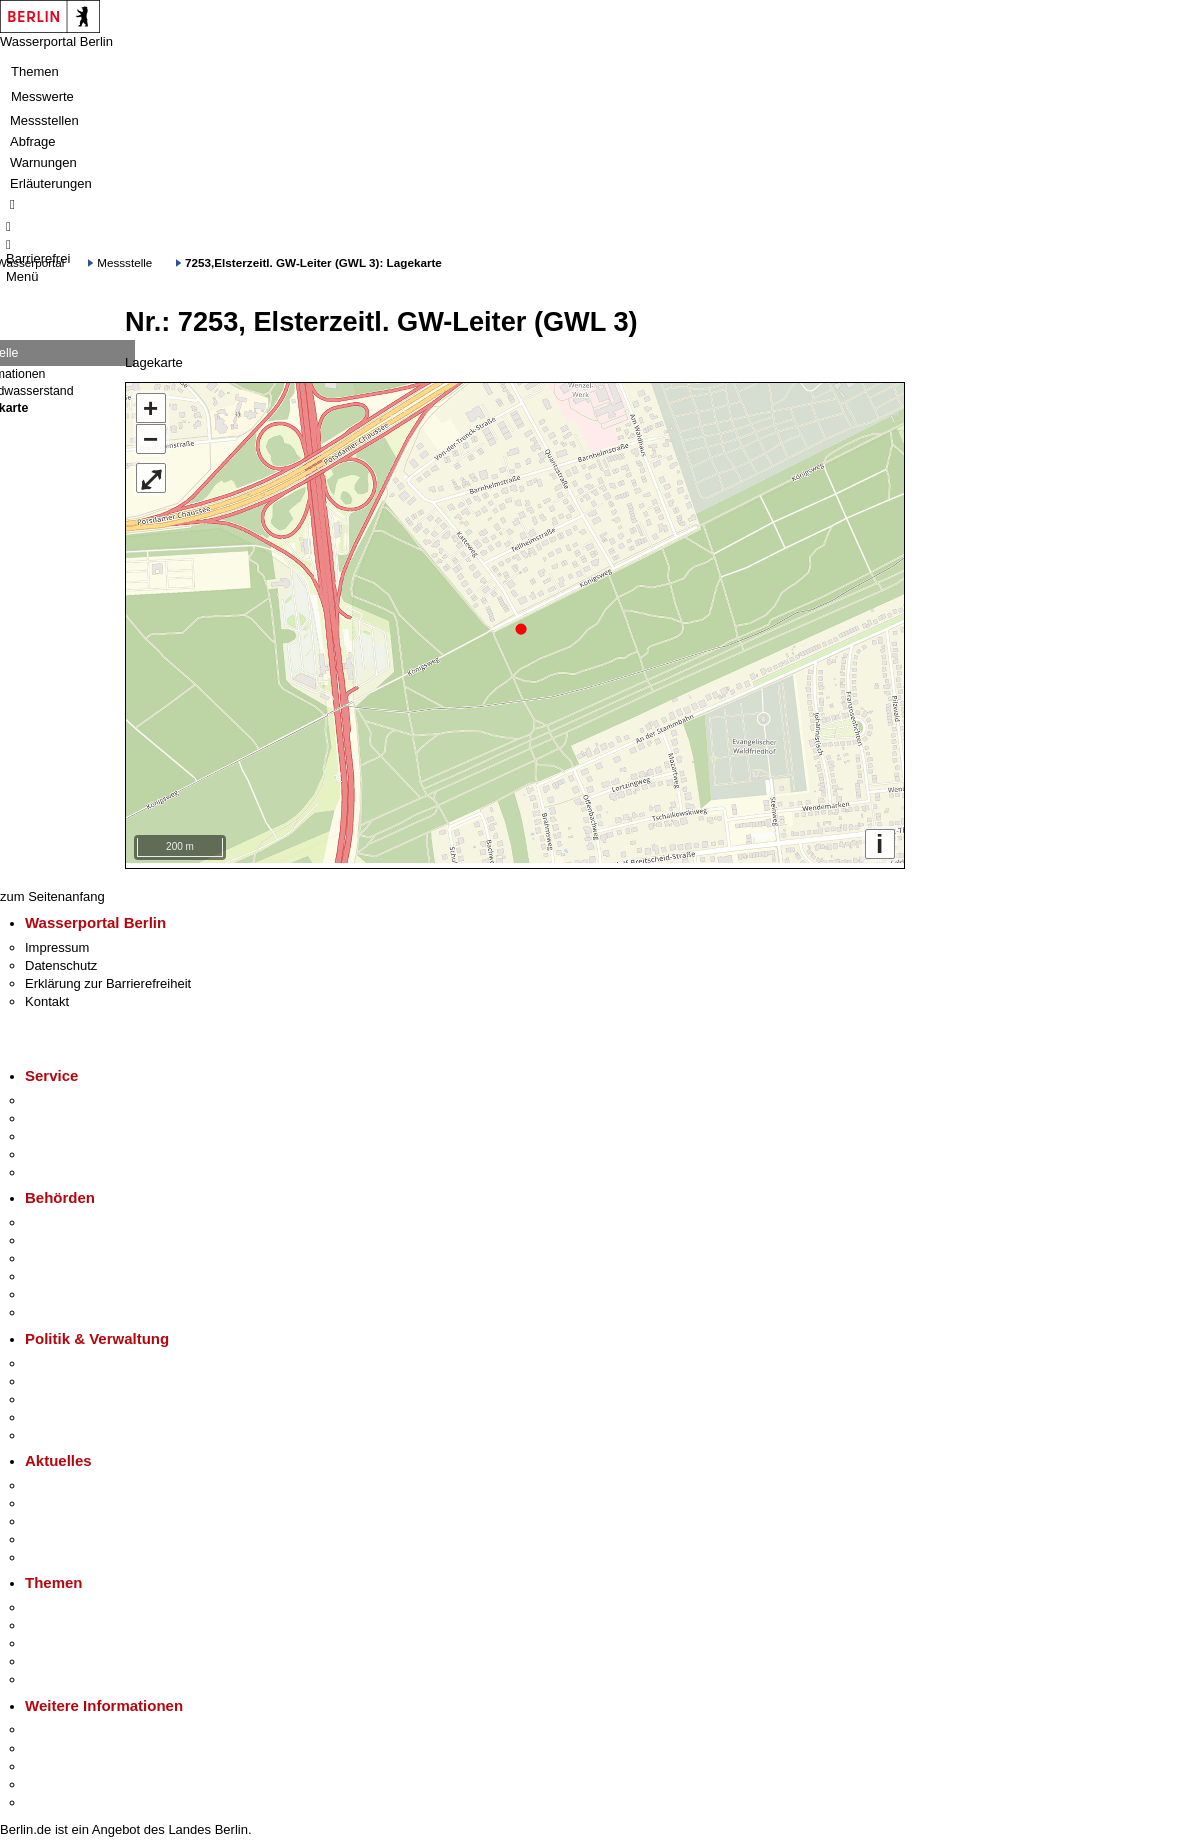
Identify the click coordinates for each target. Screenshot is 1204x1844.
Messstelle (124, 262)
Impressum (57, 942)
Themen (35, 71)
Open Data (56, 1412)
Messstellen (44, 120)
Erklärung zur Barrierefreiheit (108, 978)
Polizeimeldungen (76, 1498)
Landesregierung (74, 1357)
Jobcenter (53, 1289)
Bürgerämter (61, 1271)
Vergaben (53, 1430)
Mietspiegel (58, 1656)
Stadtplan (52, 1797)
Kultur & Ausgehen (79, 1724)
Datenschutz (61, 960)
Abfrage (33, 141)
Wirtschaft (54, 1761)
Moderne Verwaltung (84, 1638)
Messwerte (42, 96)
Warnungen (43, 162)
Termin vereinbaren (80, 1113)
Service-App (60, 1095)
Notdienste (56, 1149)
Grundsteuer (61, 1674)
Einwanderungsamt (80, 1307)
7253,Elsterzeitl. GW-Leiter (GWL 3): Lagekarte (313, 262)
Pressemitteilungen (80, 1480)
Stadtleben (56, 1779)
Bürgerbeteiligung (76, 1394)
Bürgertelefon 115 (76, 1131)
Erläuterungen (51, 183)
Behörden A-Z (65, 1217)
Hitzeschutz (58, 1552)
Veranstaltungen (72, 1516)
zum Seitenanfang (52, 891)
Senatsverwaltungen (84, 1235)
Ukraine (47, 1534)
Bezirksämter (63, 1253)
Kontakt (47, 996)
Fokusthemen (64, 1602)
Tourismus (54, 1742)
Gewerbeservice (72, 1167)
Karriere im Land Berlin (91, 1376)
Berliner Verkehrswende (94, 1620)
